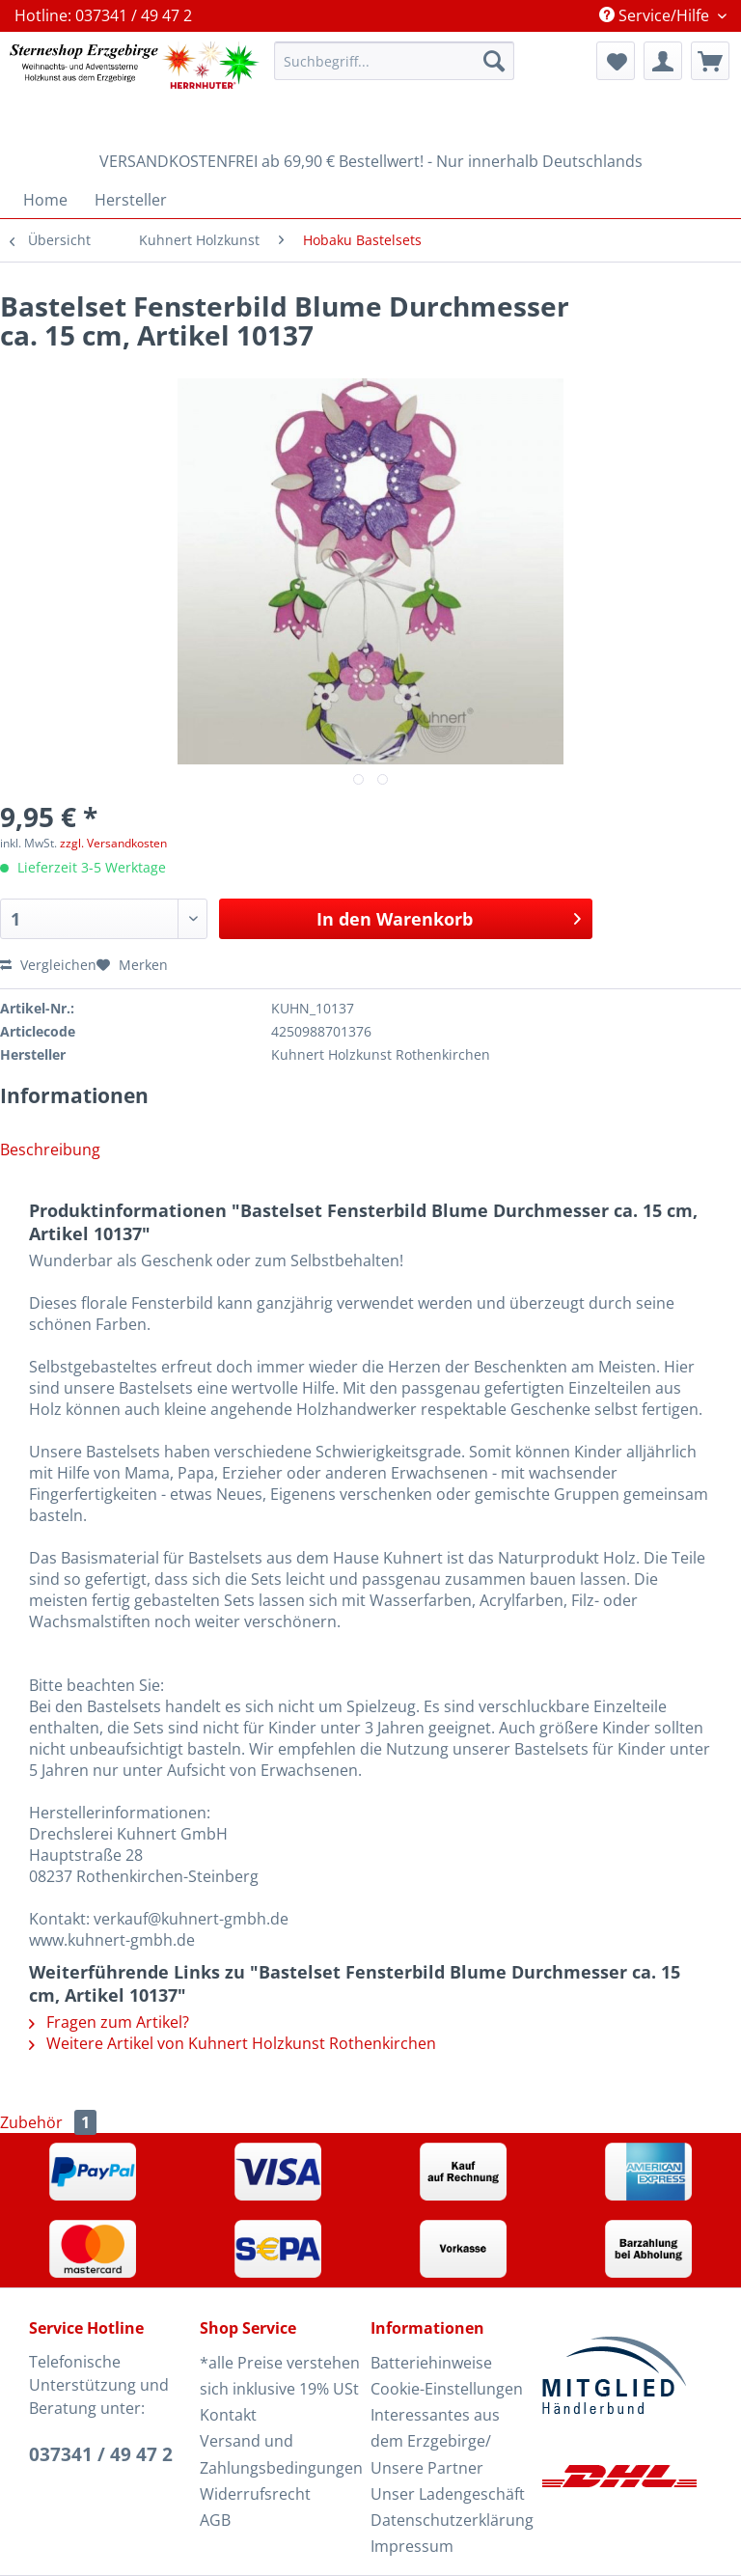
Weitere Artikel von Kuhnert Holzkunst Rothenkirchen (232, 2043)
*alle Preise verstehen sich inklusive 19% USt (280, 2375)
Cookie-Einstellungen (446, 2388)
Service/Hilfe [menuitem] (656, 15)
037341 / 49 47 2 (101, 2454)
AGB (215, 2520)
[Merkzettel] (615, 61)
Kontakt (228, 2414)
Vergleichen (48, 965)
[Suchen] (494, 61)
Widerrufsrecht (255, 2494)
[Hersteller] (130, 199)
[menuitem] (394, 70)
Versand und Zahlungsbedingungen (280, 2454)
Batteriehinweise (431, 2362)
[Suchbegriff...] (394, 61)
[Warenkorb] (710, 61)
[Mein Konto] (663, 61)
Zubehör (48, 2122)
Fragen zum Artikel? (109, 2022)
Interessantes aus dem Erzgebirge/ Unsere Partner (435, 2441)
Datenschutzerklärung (451, 2520)
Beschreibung (50, 1149)
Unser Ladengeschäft (447, 2494)
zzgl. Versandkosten (113, 843)
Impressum (411, 2546)
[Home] (45, 199)
